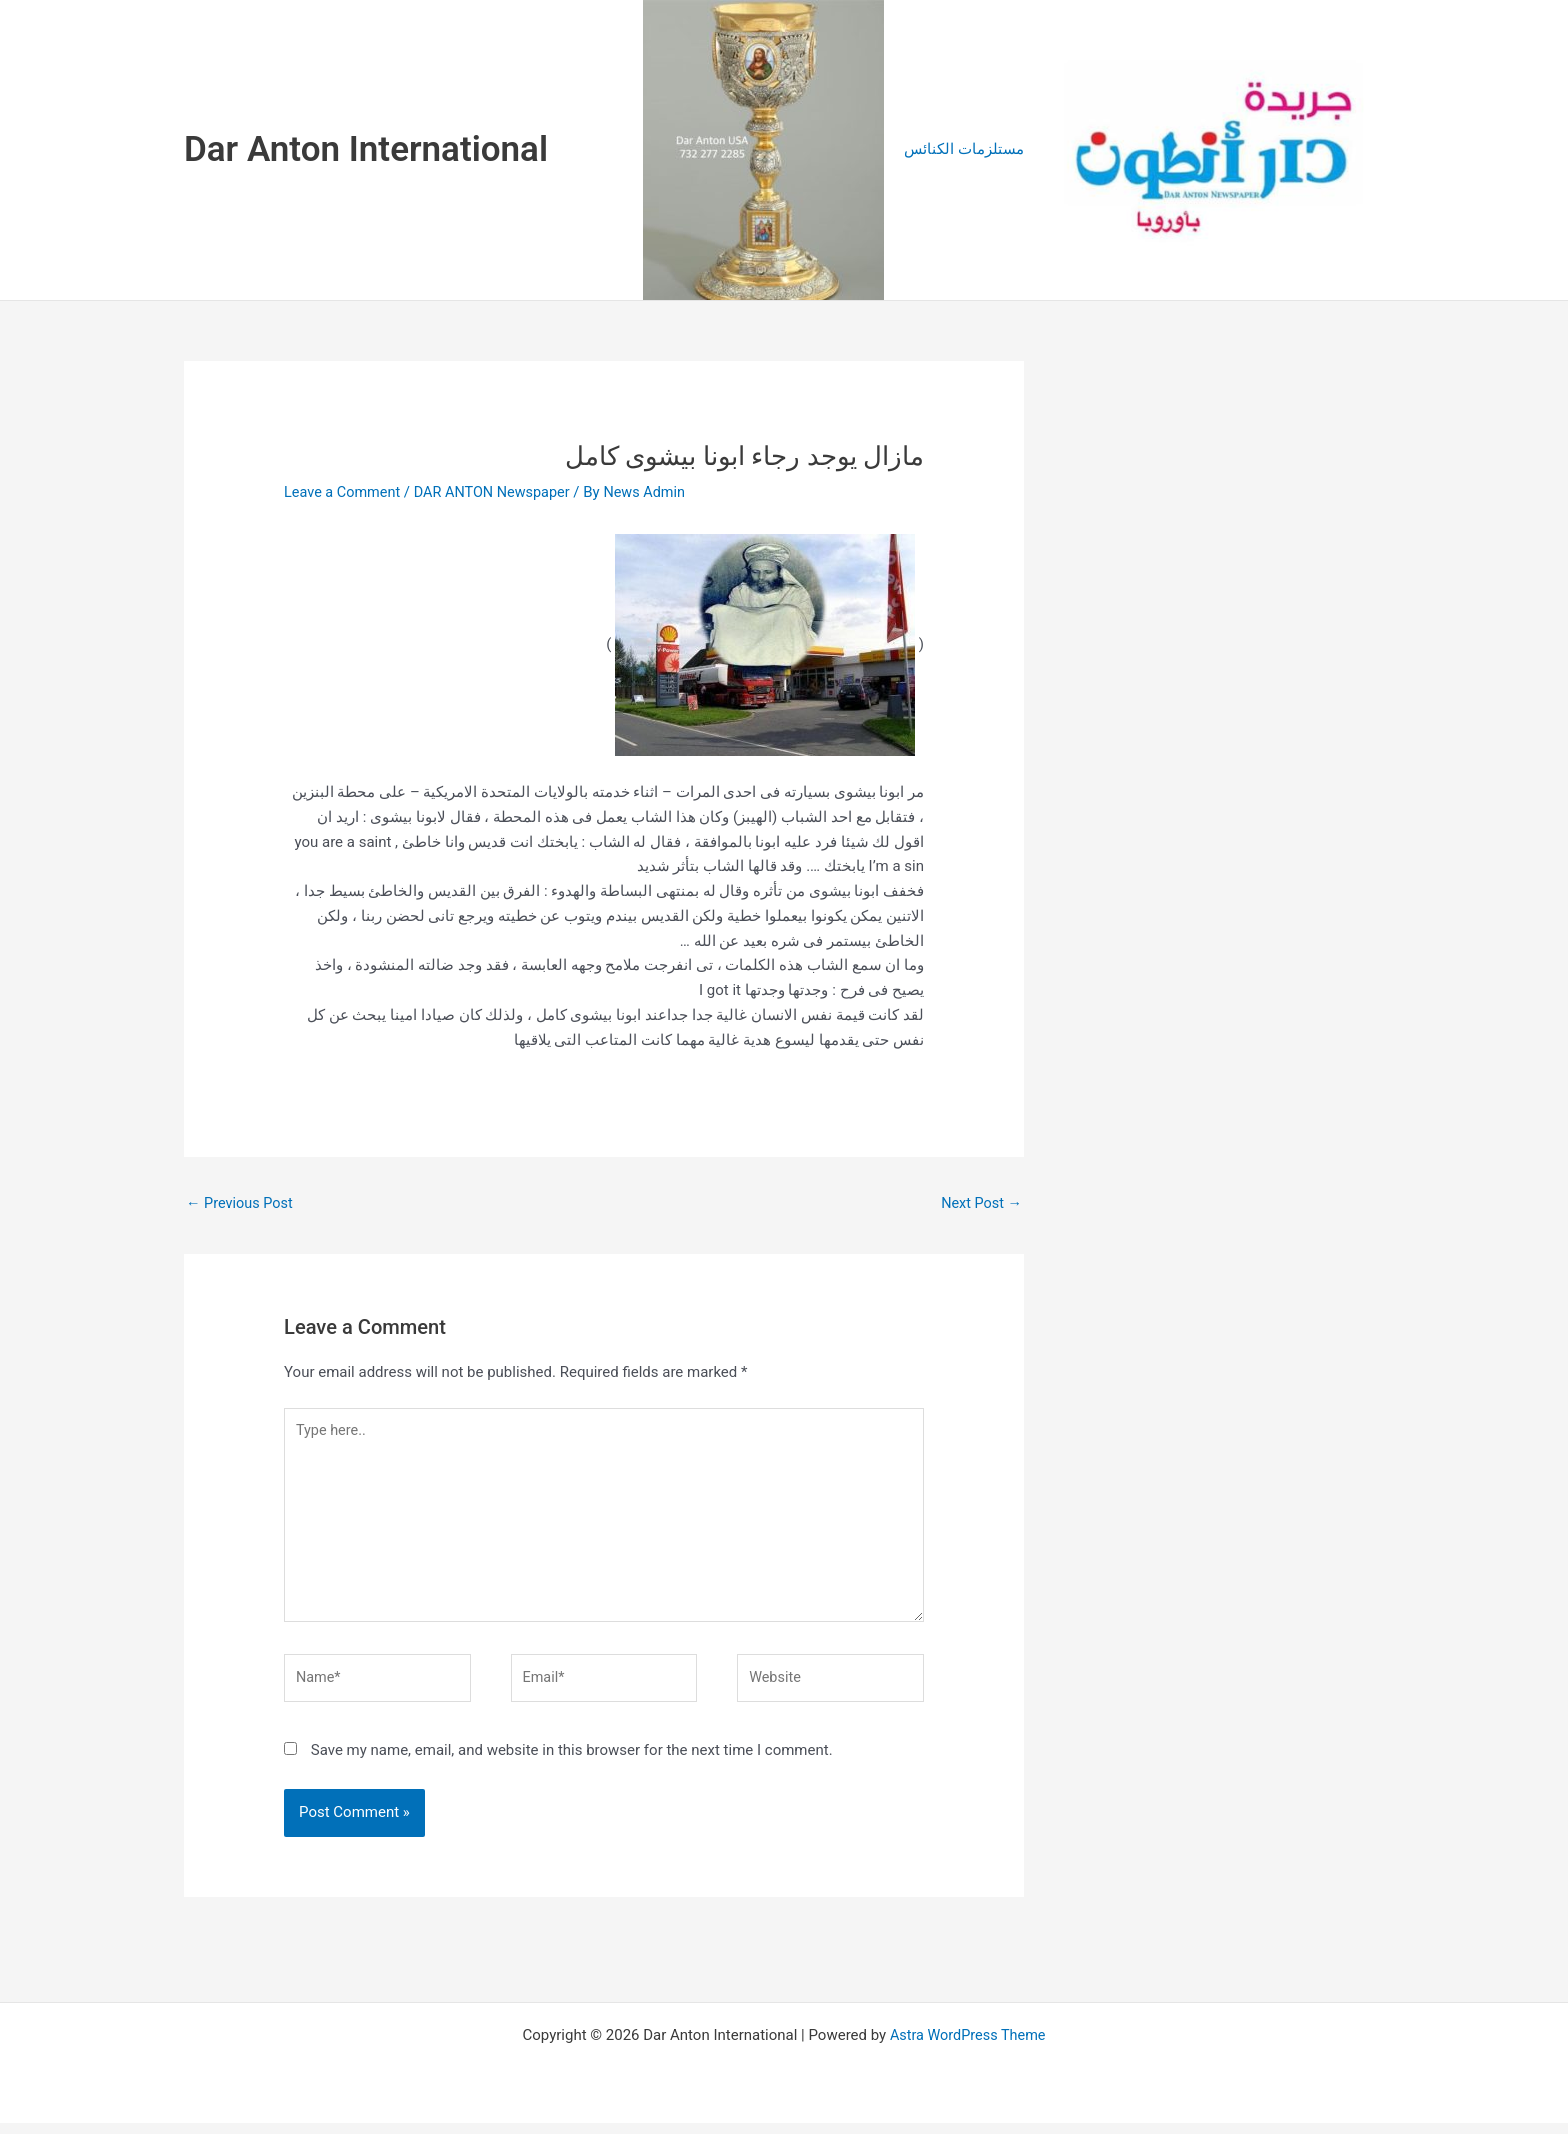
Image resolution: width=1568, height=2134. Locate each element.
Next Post (980, 1203)
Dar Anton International (366, 149)
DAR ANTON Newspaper (499, 492)
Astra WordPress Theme (968, 2046)
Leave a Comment (344, 492)
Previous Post (241, 1203)
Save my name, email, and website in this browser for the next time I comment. (572, 1761)
